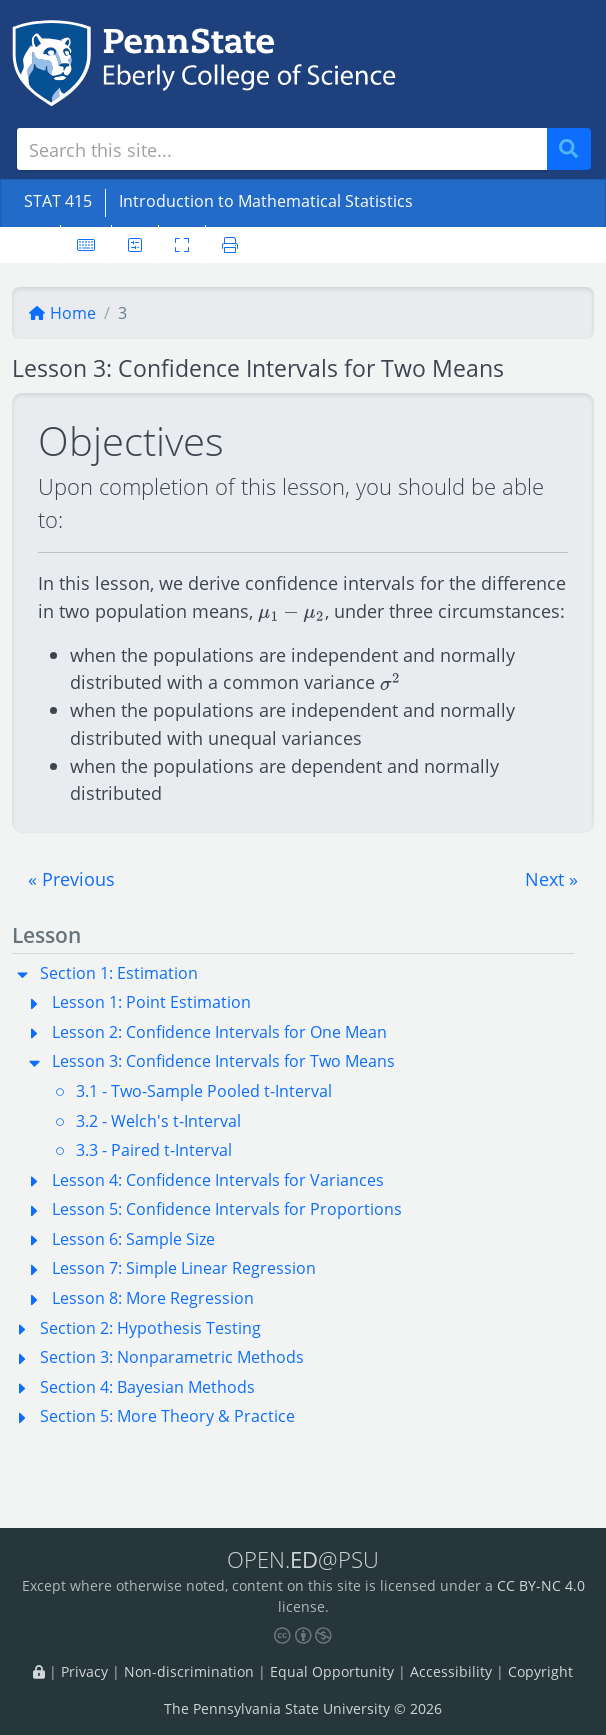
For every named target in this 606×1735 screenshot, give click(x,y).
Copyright (540, 1671)
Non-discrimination (189, 1671)
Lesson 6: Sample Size (133, 1239)
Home (62, 313)
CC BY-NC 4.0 (541, 1585)
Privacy (84, 1671)
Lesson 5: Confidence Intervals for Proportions (227, 1209)
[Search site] (282, 149)
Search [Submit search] (576, 149)
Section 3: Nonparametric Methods (172, 1357)
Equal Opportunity (332, 1671)
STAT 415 (58, 201)
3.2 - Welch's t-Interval (158, 1121)
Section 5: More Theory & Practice (167, 1416)
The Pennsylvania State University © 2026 (303, 1708)
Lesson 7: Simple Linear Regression (184, 1268)
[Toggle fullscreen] (182, 245)
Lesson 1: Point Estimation (151, 1002)
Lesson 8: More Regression (153, 1298)
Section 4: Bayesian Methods (147, 1387)
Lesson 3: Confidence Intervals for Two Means (223, 1061)
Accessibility (451, 1671)
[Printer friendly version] (230, 245)
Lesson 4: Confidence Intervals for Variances (218, 1180)
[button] (71, 879)
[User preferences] (135, 245)
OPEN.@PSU (303, 1559)
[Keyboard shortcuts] (86, 245)
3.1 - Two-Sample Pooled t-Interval (204, 1091)
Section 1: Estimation (119, 973)
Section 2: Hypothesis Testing (150, 1328)
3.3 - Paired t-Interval (154, 1150)
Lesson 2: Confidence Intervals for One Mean (219, 1032)
